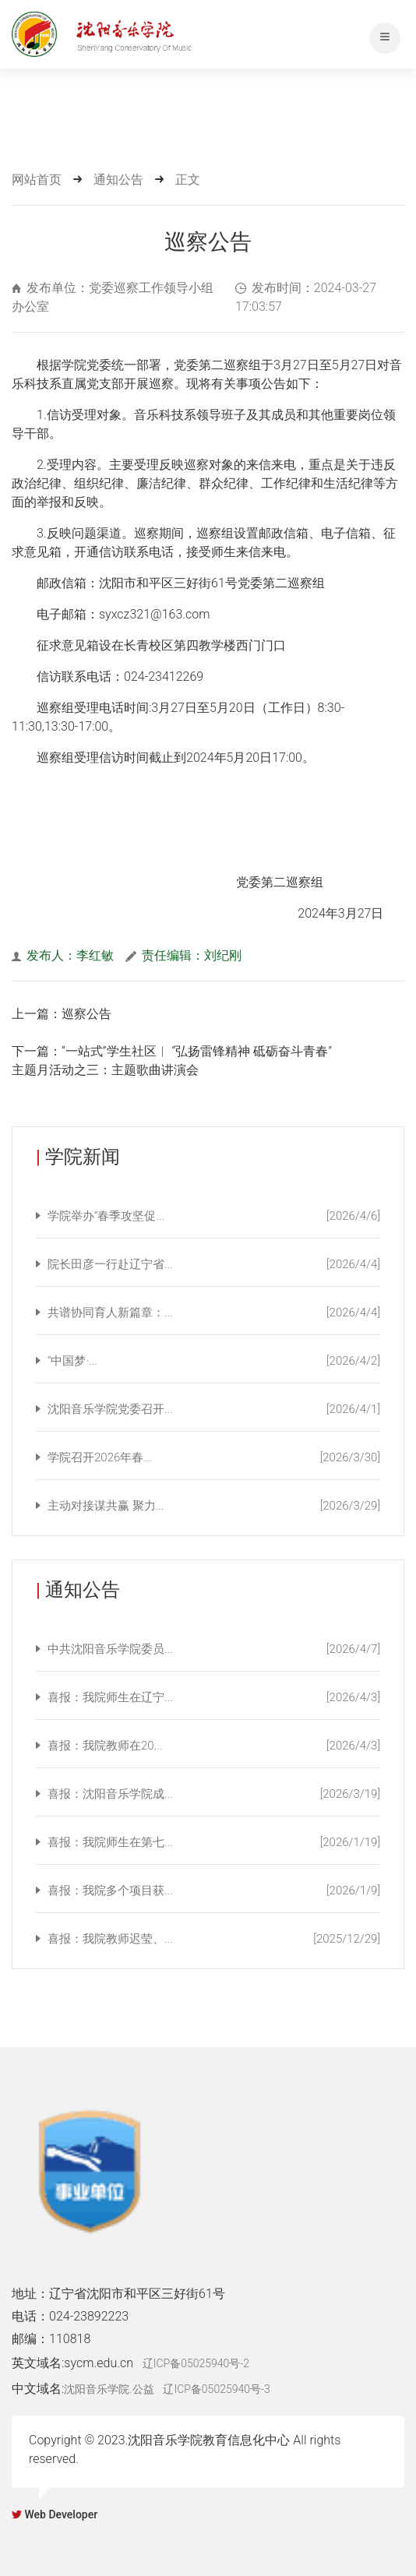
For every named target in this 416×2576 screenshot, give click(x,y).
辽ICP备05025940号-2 (196, 2363)
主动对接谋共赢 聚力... (214, 1506)
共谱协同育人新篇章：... (214, 1312)
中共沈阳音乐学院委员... (214, 1649)
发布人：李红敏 (63, 955)
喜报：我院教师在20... (214, 1746)
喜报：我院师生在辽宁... (214, 1697)
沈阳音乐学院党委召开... (214, 1409)
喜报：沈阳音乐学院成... (214, 1794)
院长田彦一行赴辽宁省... (214, 1264)
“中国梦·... (214, 1361)
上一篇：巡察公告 (61, 1013)
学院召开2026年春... (214, 1457)
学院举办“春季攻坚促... (214, 1216)
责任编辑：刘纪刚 (183, 955)
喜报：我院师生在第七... (214, 1842)
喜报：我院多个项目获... (214, 1890)
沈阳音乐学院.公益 (108, 2389)
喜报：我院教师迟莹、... (214, 1939)
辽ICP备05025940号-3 (216, 2389)
